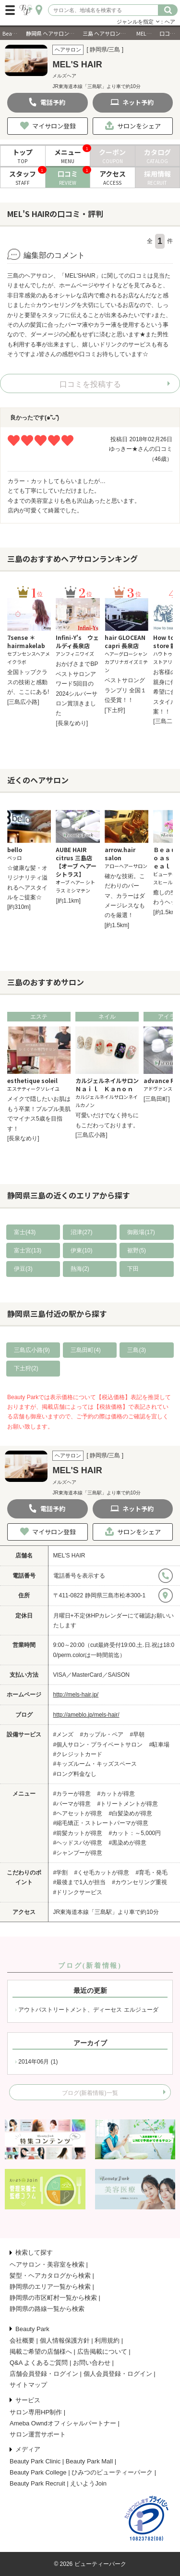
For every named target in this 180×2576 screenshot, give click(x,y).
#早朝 (137, 1734)
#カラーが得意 (72, 1793)
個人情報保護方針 (65, 2340)
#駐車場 (159, 1744)
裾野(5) (136, 1250)
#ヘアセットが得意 (78, 1813)
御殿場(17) (141, 1232)
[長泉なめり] (72, 723)
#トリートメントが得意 (127, 1803)
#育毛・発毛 (152, 1872)
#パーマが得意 (72, 1803)
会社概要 (22, 2340)
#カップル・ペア (102, 1734)
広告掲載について (102, 2351)
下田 (133, 1268)
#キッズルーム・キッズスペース (95, 1763)
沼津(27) (81, 1232)
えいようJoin (88, 2483)
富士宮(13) (27, 1250)
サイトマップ (28, 2384)
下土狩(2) (26, 1368)
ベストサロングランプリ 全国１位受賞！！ (125, 690)
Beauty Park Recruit (37, 2483)
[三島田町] (157, 1099)
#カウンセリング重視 (139, 1882)
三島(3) (136, 1350)
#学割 (60, 1872)
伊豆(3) (23, 1268)
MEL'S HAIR (69, 1555)
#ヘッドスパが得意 (78, 1842)
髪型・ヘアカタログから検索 (50, 2275)
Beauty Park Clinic (35, 2461)
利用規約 (107, 2340)
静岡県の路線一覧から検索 (47, 2308)
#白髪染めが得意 (131, 1813)
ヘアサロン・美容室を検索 (47, 2264)
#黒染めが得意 (128, 1842)
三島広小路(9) (32, 1350)
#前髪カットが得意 (78, 1833)
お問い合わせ (91, 2362)
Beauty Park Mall (89, 2461)
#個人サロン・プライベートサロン (98, 1744)
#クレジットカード (78, 1754)
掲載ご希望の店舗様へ (41, 2351)
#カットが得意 (116, 1793)
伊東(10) (81, 1250)
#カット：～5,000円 (135, 1833)
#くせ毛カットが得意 (102, 1872)
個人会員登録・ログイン (118, 2373)
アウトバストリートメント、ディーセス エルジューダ (88, 2009)
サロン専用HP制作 (36, 2412)
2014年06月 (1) (38, 2061)
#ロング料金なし (75, 1774)
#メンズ (63, 1734)
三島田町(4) (86, 1350)
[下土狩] (115, 710)
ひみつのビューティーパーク (112, 2472)
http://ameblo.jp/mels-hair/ (86, 1714)
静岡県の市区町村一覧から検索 (53, 2297)
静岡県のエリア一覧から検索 (50, 2286)
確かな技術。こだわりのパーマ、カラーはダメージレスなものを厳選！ (125, 896)
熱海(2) (80, 1268)
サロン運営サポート (38, 2434)
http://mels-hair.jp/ (76, 1694)
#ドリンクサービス (78, 1892)
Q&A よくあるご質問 (39, 2362)
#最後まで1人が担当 (79, 1882)
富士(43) (25, 1232)
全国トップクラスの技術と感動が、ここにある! (28, 682)
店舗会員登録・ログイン (44, 2373)
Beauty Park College (38, 2472)
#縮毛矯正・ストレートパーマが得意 (101, 1823)
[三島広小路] (23, 702)
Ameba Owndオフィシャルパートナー (63, 2423)
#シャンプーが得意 (78, 1852)
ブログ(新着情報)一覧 (90, 2093)
